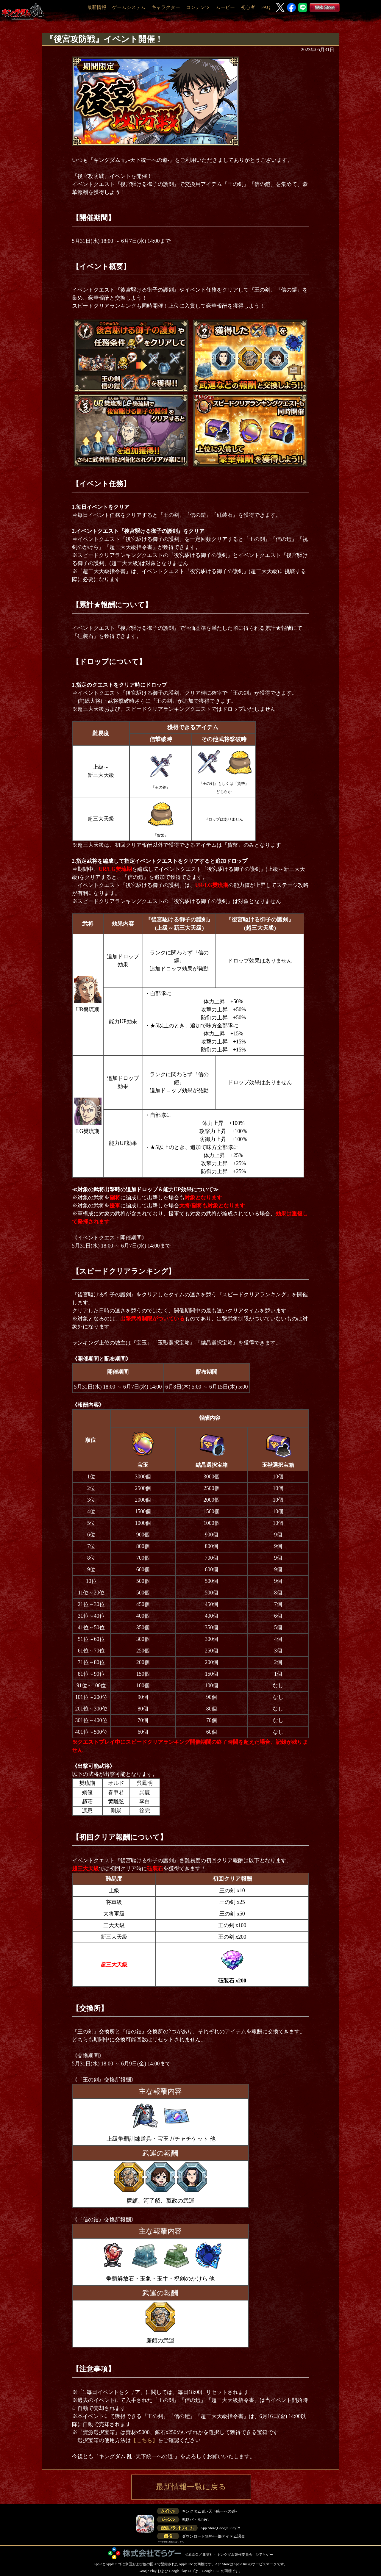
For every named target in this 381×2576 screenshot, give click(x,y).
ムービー (225, 7)
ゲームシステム (129, 7)
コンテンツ (198, 7)
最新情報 (96, 7)
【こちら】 (144, 2440)
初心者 (248, 7)
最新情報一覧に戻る (191, 2487)
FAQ (265, 7)
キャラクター (166, 7)
